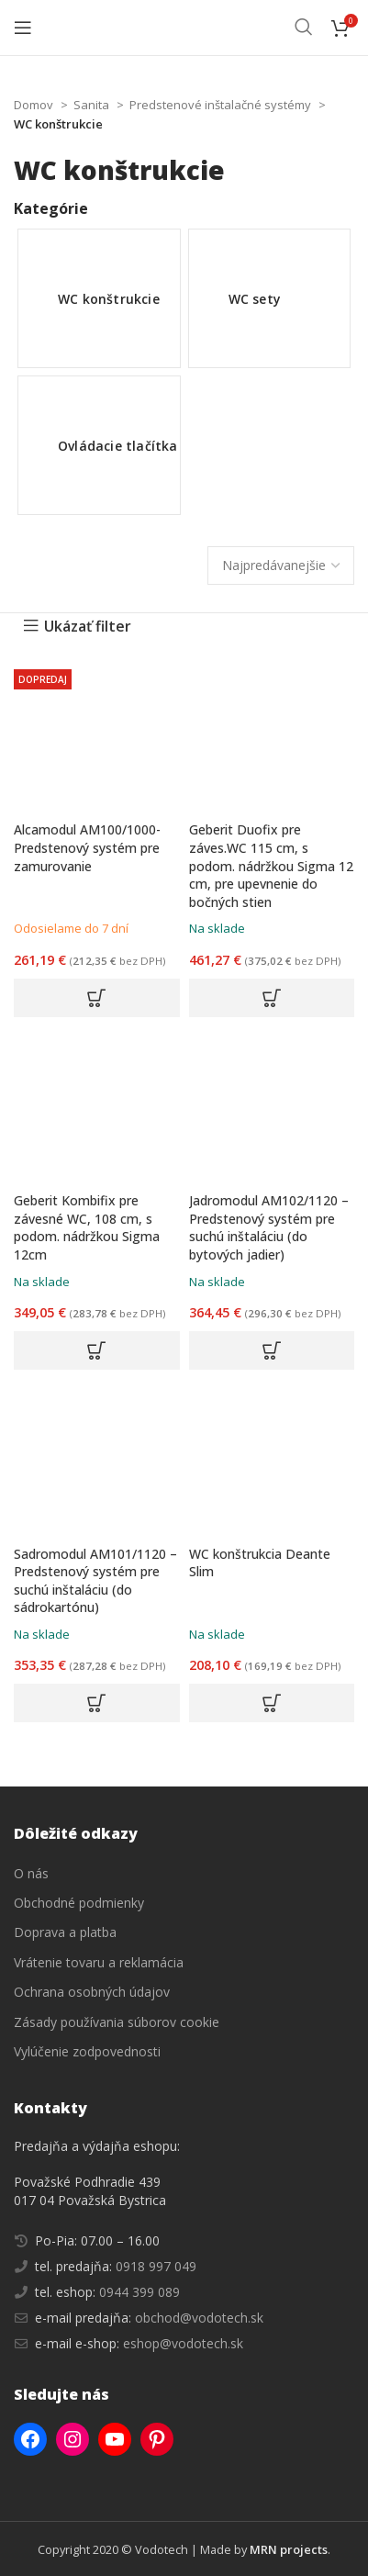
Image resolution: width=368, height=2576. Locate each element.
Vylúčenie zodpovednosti (87, 2051)
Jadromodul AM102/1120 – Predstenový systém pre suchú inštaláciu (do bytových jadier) (269, 1227)
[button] (97, 998)
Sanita (92, 104)
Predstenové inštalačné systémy (221, 104)
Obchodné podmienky (79, 1902)
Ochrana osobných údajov (92, 1991)
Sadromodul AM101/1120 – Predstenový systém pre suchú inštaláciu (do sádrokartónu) (95, 1581)
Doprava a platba (65, 1932)
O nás (31, 1873)
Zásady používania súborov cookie (116, 2022)
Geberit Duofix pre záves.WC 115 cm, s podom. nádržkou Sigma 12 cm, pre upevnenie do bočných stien (271, 865)
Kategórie (51, 208)
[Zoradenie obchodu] (280, 565)
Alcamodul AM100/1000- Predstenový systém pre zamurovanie (87, 847)
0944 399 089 (137, 2292)
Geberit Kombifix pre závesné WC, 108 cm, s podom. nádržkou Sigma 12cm (87, 1227)
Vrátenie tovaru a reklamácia (99, 1962)
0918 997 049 (154, 2266)
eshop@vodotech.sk (183, 2343)
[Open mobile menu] (23, 27)
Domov (35, 104)
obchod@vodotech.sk (199, 2317)
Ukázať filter (87, 626)
